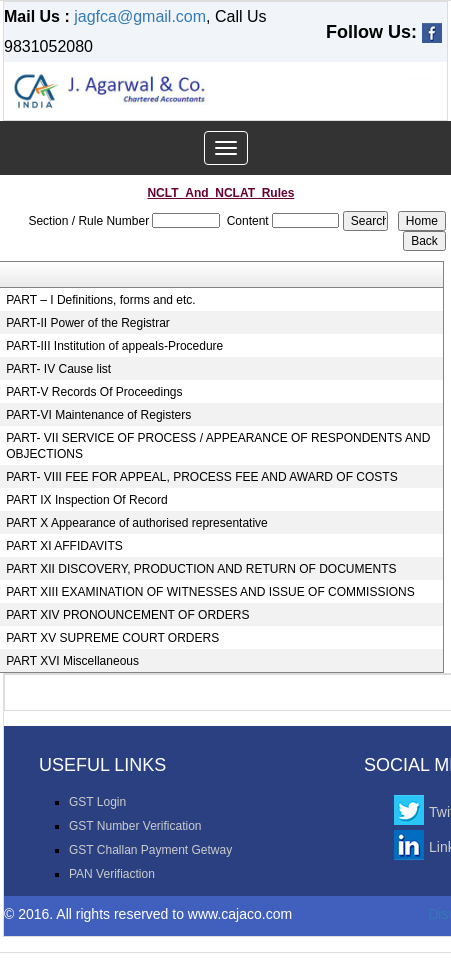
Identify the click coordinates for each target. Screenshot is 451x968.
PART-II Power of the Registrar (88, 323)
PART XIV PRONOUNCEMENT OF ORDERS (127, 615)
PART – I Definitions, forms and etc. (100, 300)
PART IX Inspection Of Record (86, 500)
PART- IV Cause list (58, 369)
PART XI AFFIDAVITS (64, 546)
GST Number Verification (135, 826)
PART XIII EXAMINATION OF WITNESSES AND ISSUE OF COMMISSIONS (210, 592)
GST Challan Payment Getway (150, 850)
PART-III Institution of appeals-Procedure (114, 346)
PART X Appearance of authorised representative (137, 523)
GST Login (97, 802)
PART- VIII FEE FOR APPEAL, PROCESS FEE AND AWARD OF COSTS (201, 477)
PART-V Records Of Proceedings (94, 392)
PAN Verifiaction (112, 874)
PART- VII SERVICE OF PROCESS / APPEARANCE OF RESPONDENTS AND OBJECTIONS (218, 446)
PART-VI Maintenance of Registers (98, 415)
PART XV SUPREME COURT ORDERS (112, 638)
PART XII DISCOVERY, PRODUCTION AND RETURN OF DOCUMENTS (201, 569)
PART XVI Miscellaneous (72, 661)
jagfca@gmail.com (140, 16)
